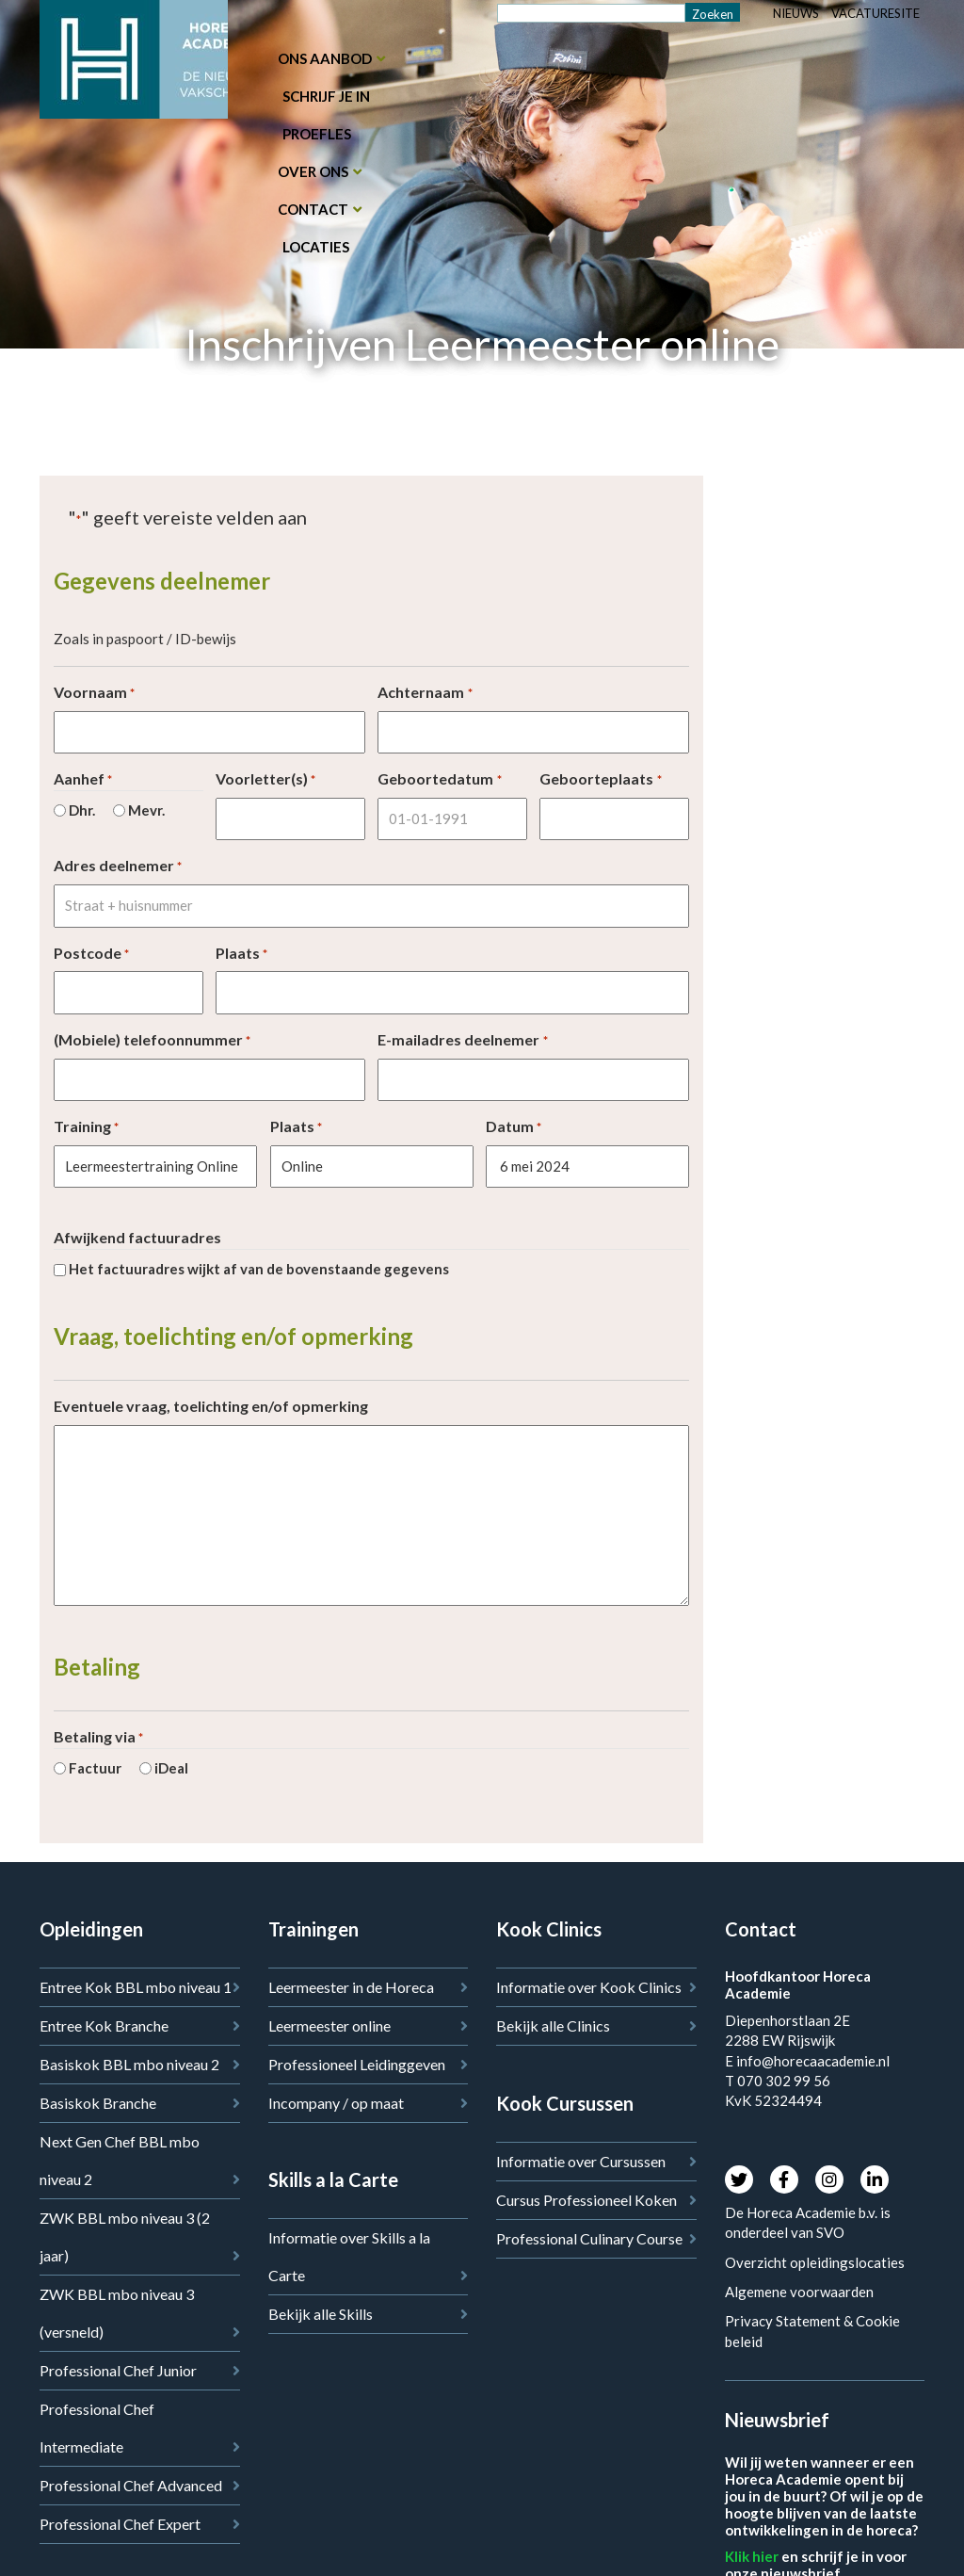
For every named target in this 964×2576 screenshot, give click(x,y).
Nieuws (796, 13)
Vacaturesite (875, 13)
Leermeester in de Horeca (351, 1987)
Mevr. (146, 810)
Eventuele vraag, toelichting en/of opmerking (211, 1406)
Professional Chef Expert (120, 2524)
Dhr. (82, 810)
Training (86, 1127)
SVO (831, 2232)
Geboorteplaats (600, 779)
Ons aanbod (325, 58)
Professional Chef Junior (118, 2370)
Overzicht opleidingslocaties (815, 2262)
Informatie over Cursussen (581, 2161)
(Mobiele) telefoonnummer (152, 1040)
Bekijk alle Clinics (553, 2025)
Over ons (313, 171)
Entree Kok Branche (104, 2025)
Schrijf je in (326, 96)
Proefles (316, 133)
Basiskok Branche (98, 2103)
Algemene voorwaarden (799, 2291)
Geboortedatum (439, 779)
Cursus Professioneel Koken (586, 2200)
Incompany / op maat (336, 2103)
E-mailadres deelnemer (462, 1040)
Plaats (241, 954)
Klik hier (752, 2556)
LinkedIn (874, 2179)
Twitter (739, 2179)
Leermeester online (329, 2025)
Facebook (784, 2179)
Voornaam (94, 693)
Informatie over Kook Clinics (589, 1987)
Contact (313, 209)
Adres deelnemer (118, 866)
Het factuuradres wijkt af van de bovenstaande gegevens (259, 1268)
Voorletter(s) (265, 779)
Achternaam (425, 693)
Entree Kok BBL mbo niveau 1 (136, 1987)
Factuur (95, 1767)
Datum (513, 1127)
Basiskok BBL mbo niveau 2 (129, 2064)
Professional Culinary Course (589, 2238)
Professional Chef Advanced (131, 2485)
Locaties (315, 246)
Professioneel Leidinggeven (356, 2064)
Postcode (91, 954)
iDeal (171, 1767)
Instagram (829, 2179)
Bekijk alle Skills (320, 2314)
